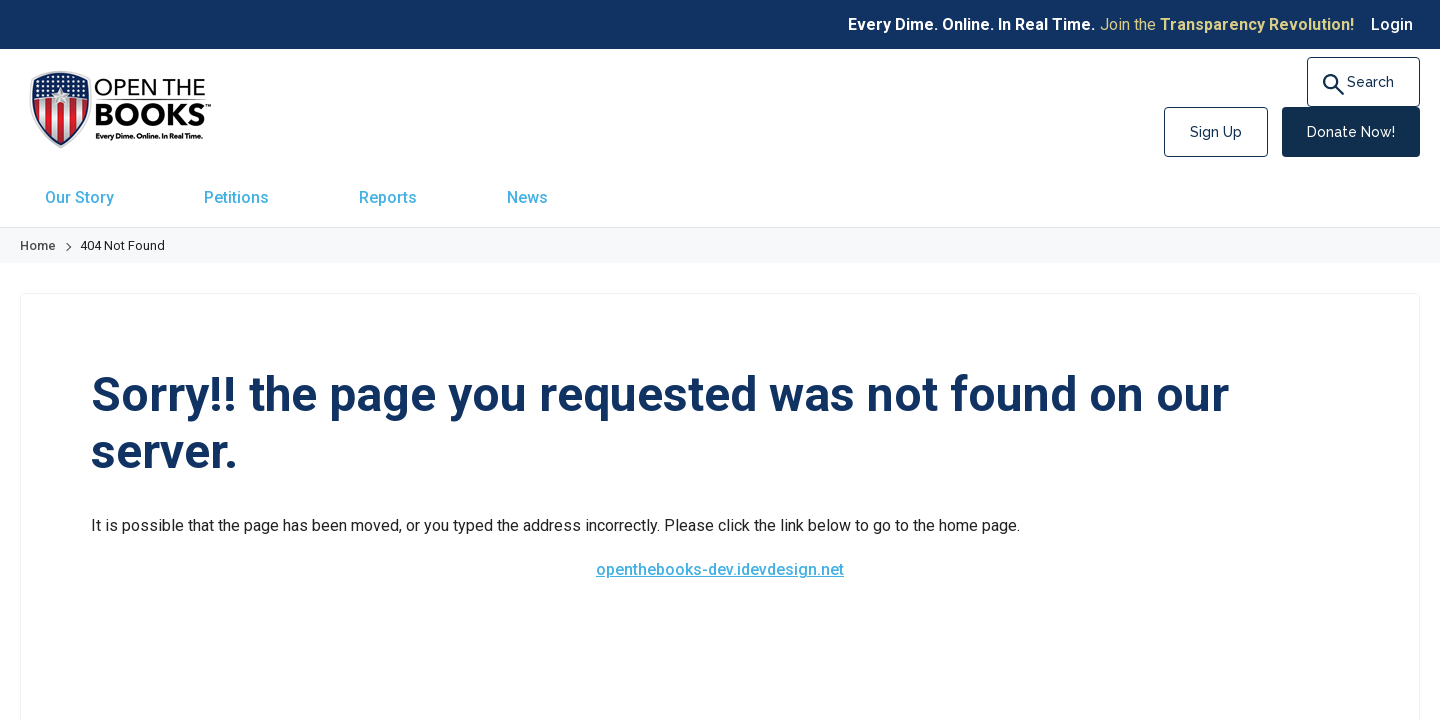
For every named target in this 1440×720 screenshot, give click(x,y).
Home (38, 228)
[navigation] (720, 188)
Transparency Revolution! (1257, 24)
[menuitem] (74, 188)
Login (1392, 24)
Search (1365, 84)
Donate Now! (1351, 132)
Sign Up (1216, 132)
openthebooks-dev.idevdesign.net (720, 552)
